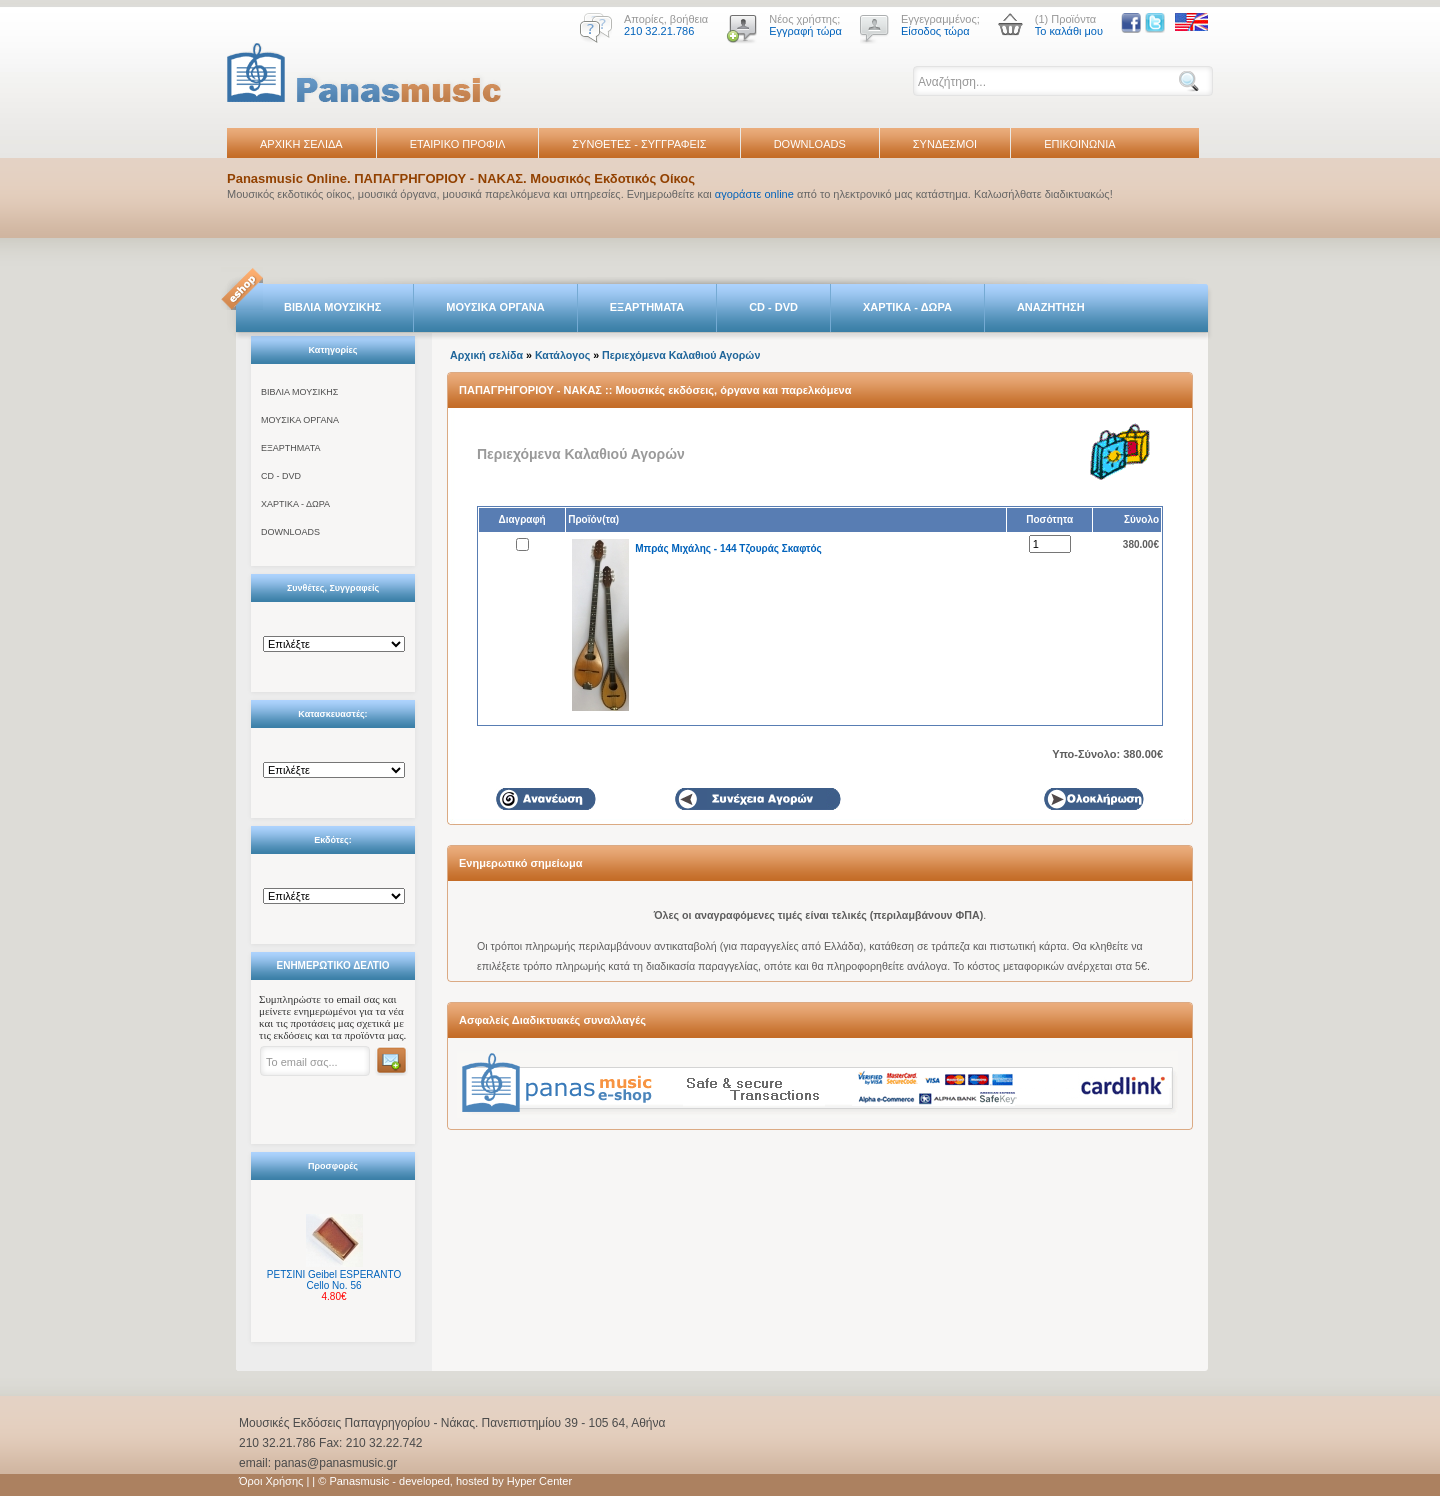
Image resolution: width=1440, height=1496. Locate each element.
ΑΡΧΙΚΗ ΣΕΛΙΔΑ (301, 144)
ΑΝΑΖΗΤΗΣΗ (1051, 307)
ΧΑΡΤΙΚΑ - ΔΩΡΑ (907, 307)
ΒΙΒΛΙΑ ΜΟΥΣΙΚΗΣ (332, 307)
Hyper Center (539, 1481)
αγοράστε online (754, 194)
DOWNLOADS (810, 144)
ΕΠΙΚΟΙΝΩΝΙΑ (1079, 144)
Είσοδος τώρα (935, 31)
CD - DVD (773, 307)
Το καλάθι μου (1069, 31)
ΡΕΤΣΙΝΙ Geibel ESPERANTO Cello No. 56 (334, 1280)
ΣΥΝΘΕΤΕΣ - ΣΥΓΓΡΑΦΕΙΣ (639, 144)
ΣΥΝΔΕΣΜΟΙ (945, 144)
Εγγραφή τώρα (805, 31)
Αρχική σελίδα (486, 355)
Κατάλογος (562, 355)
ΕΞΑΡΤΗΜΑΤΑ (647, 307)
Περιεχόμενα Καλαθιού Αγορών (681, 355)
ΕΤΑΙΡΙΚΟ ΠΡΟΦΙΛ (458, 144)
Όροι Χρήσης (271, 1481)
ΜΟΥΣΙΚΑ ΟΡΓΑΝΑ (495, 307)
